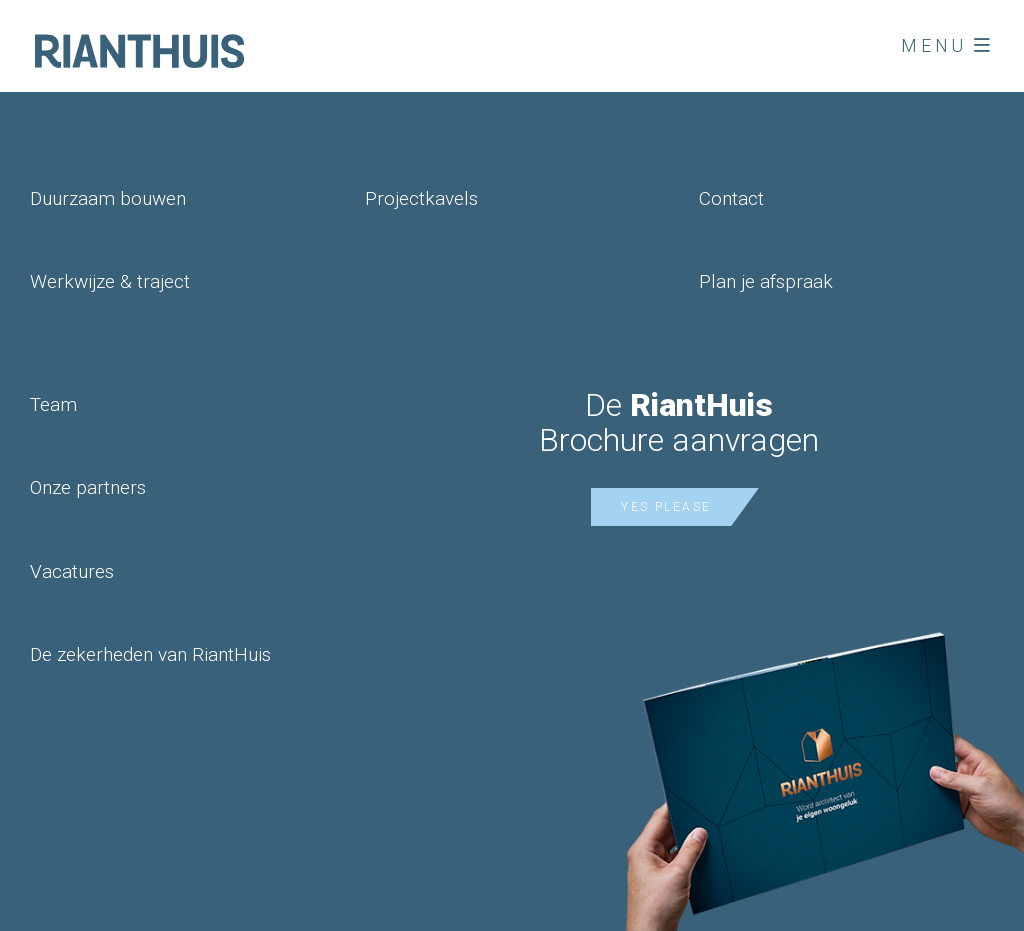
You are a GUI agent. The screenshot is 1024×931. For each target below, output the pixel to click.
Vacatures (72, 571)
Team (53, 404)
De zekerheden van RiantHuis (150, 654)
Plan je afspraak (766, 281)
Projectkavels (421, 198)
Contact (731, 198)
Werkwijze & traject (110, 281)
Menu (947, 45)
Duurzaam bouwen (108, 198)
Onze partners (88, 487)
